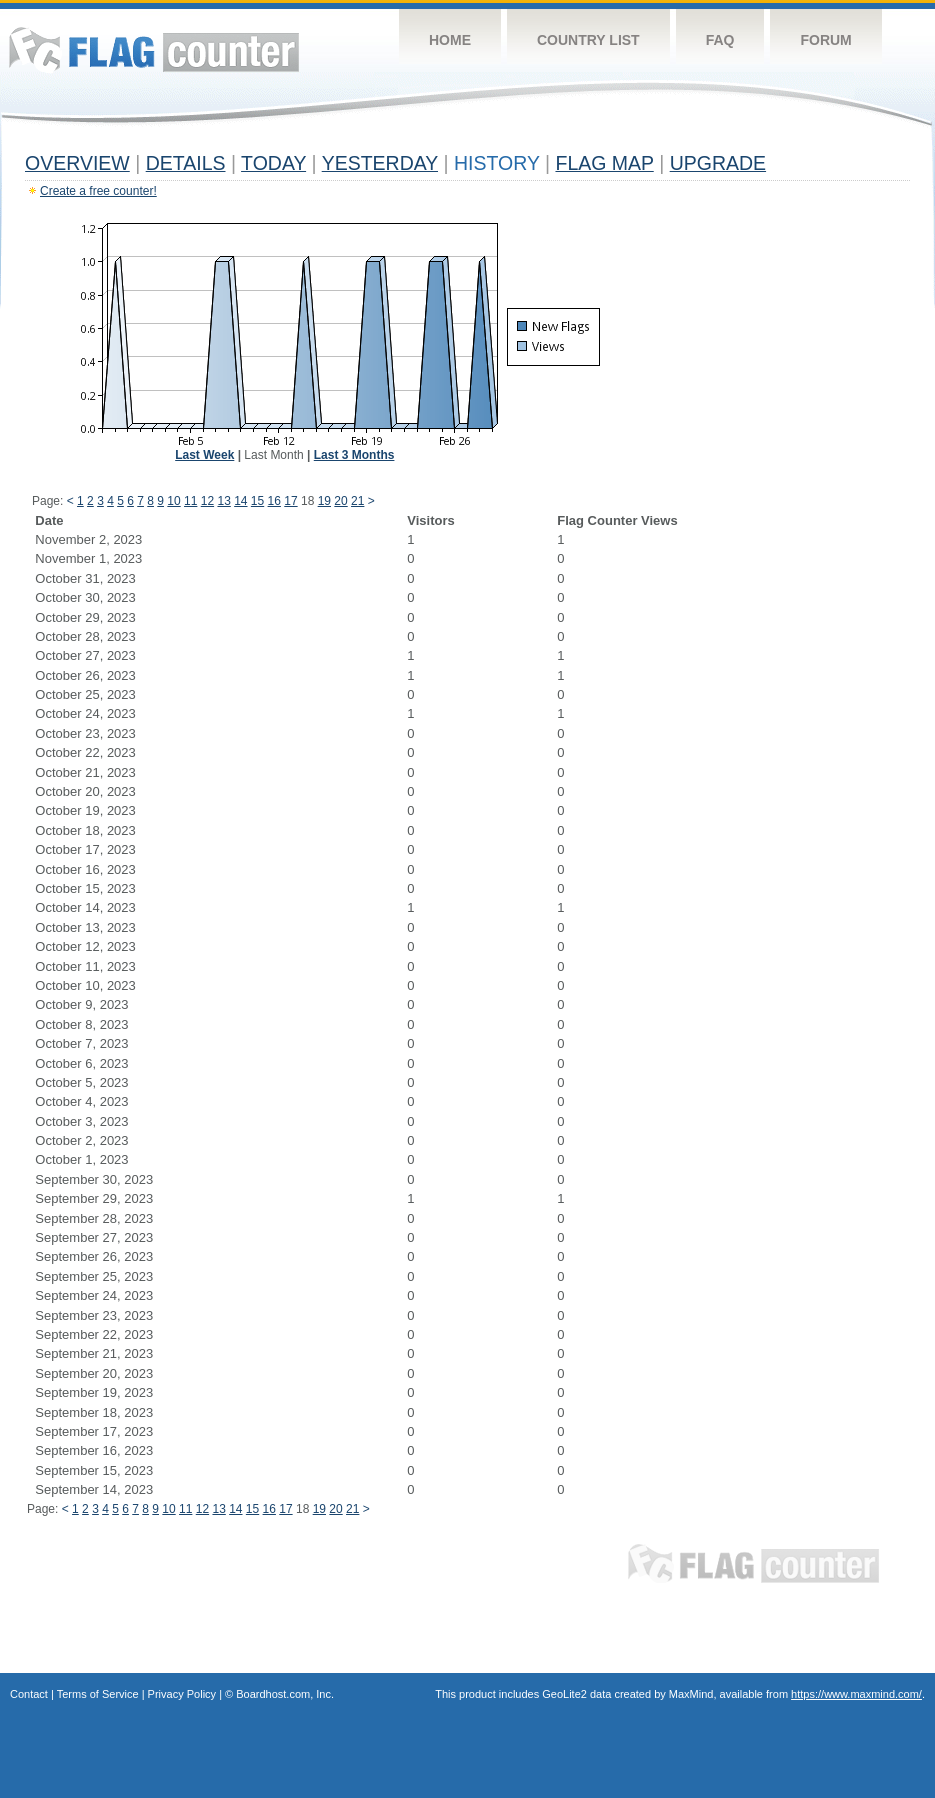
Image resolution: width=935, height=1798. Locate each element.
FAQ (720, 40)
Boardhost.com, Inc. (285, 1694)
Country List (588, 40)
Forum (825, 40)
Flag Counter (154, 49)
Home (450, 40)
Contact (29, 1694)
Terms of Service (98, 1694)
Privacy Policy (182, 1694)
